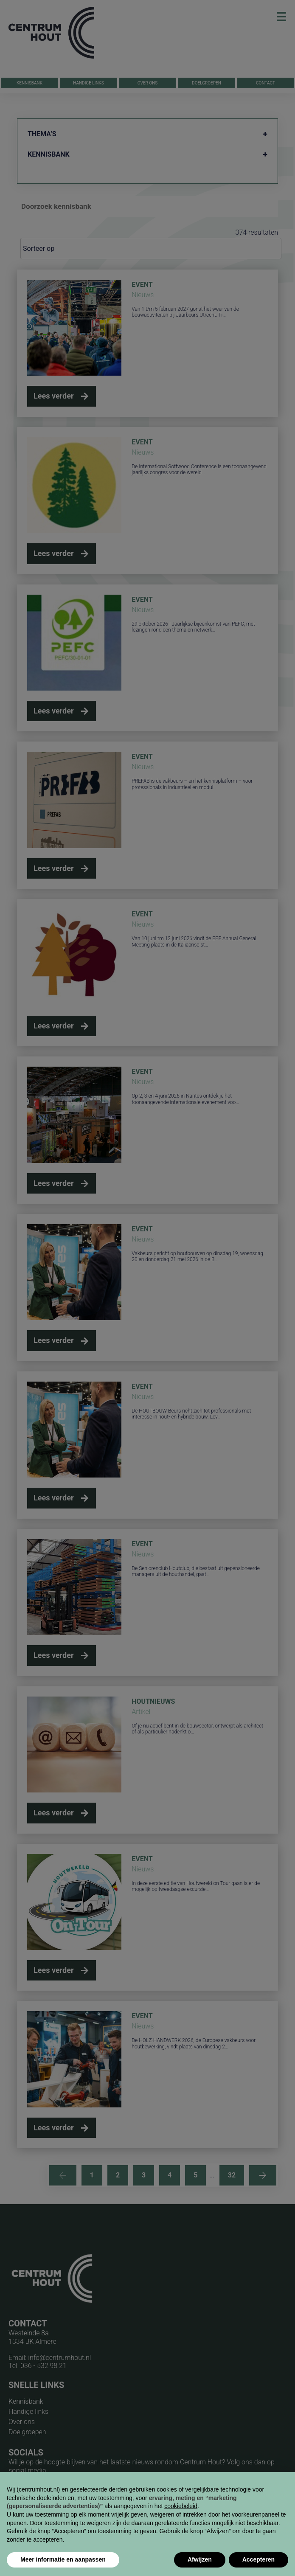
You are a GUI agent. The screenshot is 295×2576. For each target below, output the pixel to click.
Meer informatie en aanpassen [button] (63, 2559)
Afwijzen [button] (200, 2559)
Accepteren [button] (258, 2559)
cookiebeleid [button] (180, 2506)
